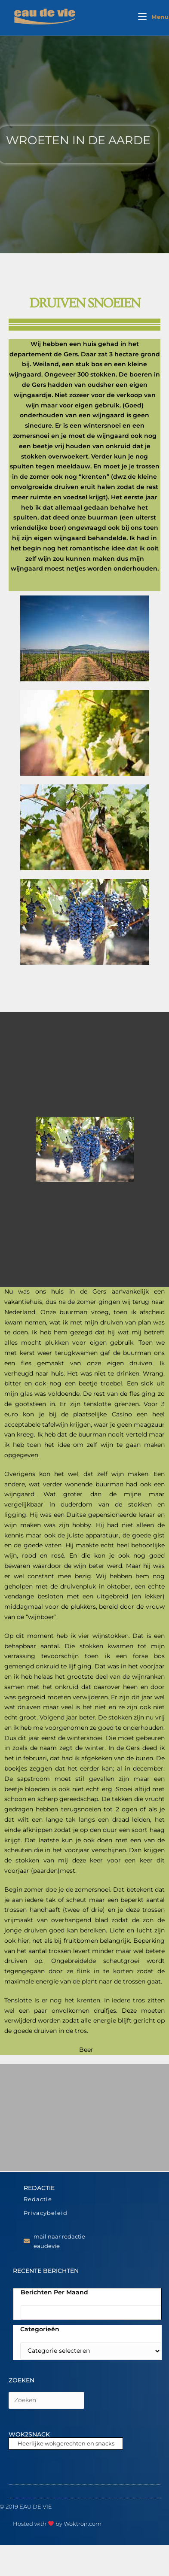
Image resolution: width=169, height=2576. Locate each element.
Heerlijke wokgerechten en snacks (66, 2443)
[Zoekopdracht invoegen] (46, 2400)
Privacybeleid (46, 2212)
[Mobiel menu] (153, 16)
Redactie (38, 2199)
